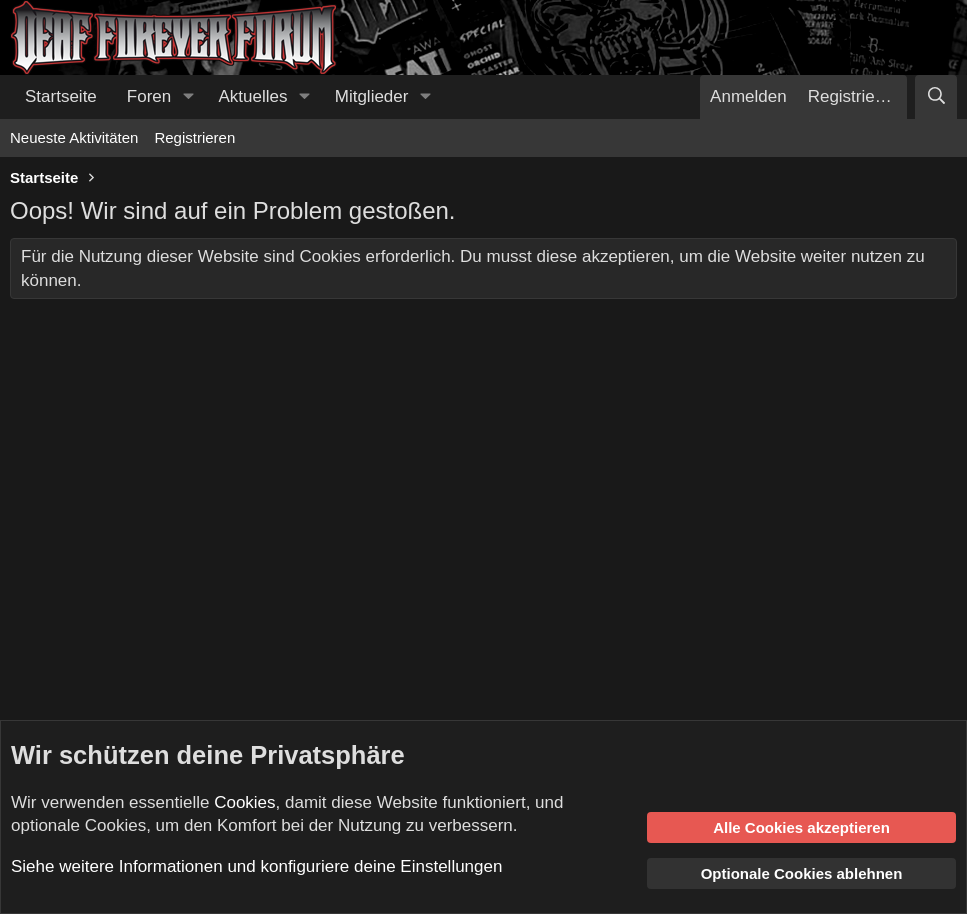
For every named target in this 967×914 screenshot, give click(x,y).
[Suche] (936, 97)
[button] (188, 97)
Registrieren (194, 137)
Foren (149, 96)
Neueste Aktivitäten (74, 137)
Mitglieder (372, 96)
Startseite (61, 96)
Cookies (244, 802)
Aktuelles (253, 96)
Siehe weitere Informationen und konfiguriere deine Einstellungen (256, 866)
